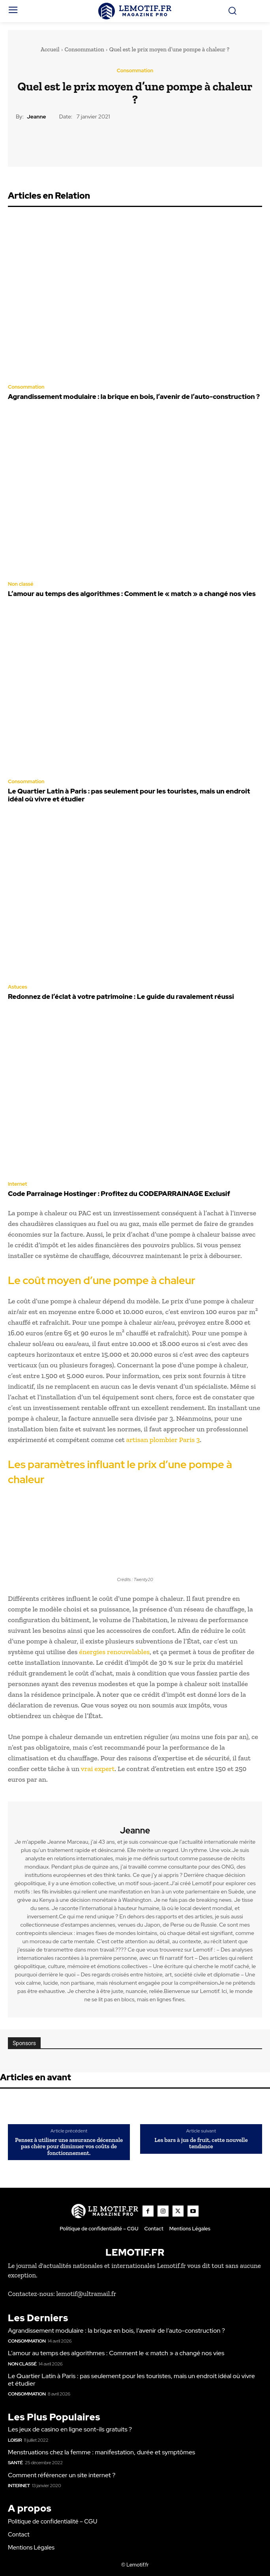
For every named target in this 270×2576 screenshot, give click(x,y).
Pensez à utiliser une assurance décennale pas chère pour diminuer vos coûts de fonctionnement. (69, 2147)
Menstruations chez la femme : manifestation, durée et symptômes (101, 2452)
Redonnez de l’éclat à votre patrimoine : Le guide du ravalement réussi (121, 996)
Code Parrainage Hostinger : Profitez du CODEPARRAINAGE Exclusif (119, 1193)
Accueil (50, 49)
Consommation (84, 49)
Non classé (21, 584)
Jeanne (36, 116)
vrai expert (98, 1768)
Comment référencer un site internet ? (61, 2475)
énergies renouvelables (114, 1651)
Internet (17, 1183)
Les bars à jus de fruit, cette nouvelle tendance (201, 2143)
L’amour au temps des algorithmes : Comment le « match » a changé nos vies (132, 593)
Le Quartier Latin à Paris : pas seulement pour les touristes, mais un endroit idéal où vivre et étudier (129, 795)
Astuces (17, 986)
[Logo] (135, 11)
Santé (15, 2462)
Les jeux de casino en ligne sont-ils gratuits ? (70, 2429)
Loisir (15, 2440)
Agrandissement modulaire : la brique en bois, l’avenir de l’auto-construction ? (134, 396)
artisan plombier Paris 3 (163, 1439)
